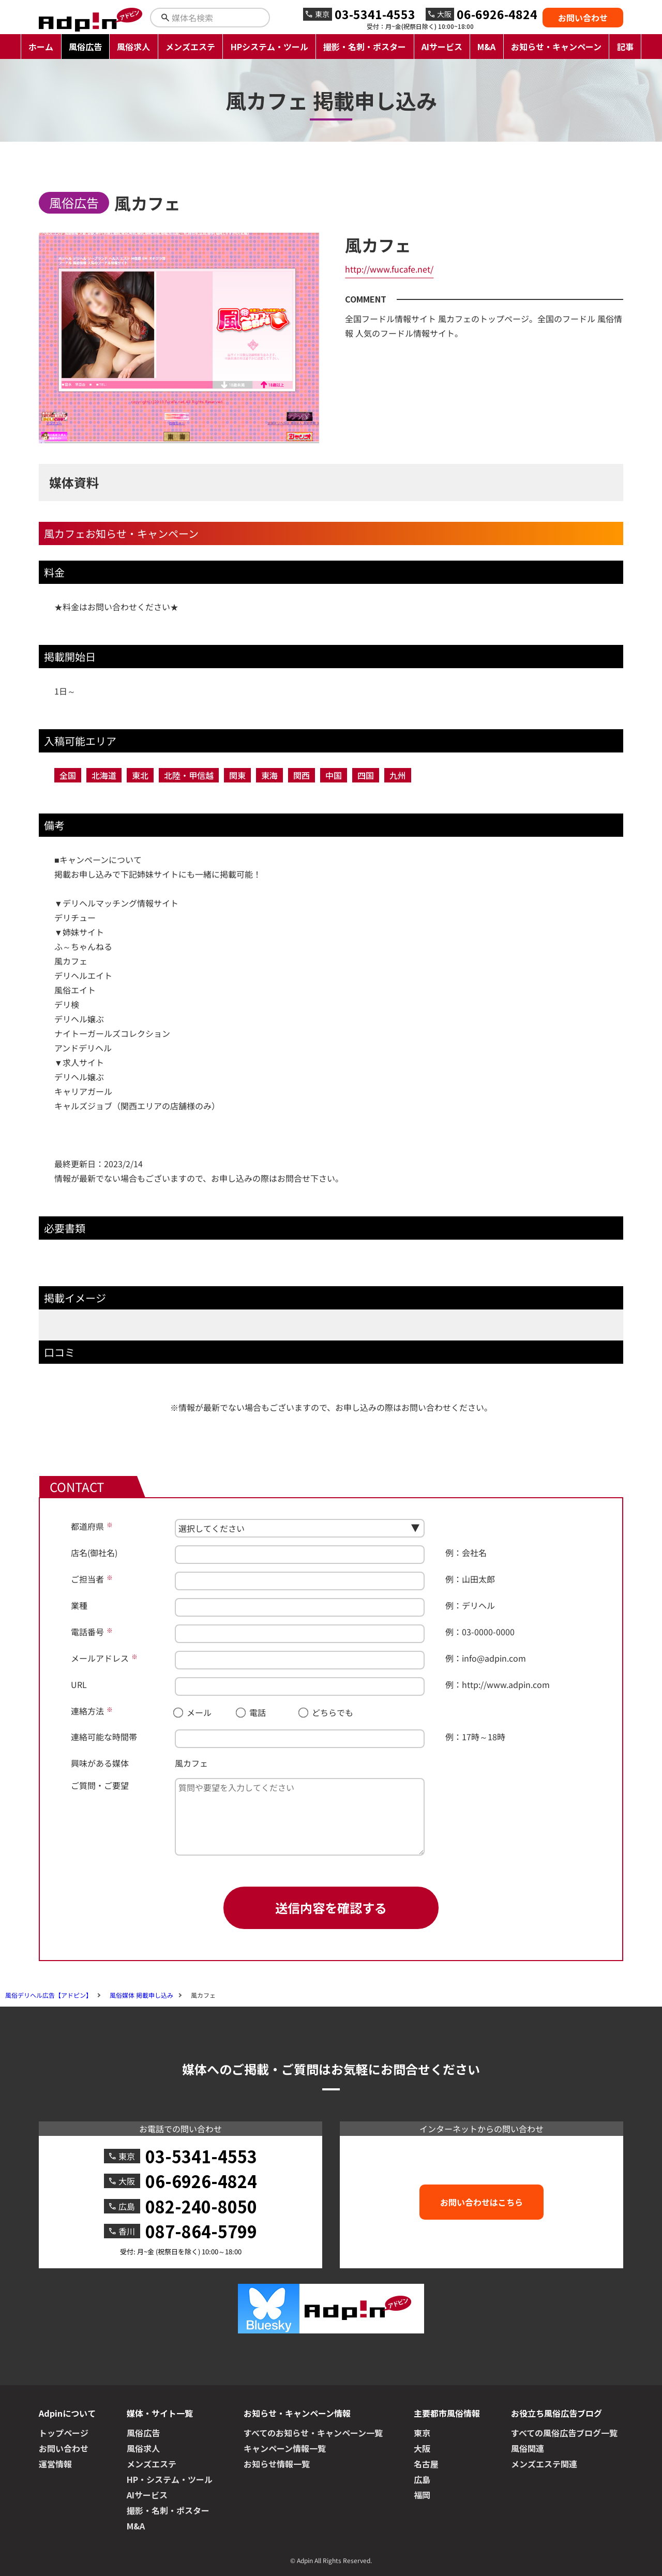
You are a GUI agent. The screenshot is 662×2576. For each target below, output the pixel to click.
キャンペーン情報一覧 (285, 2448)
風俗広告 (85, 46)
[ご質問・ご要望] (300, 1817)
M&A (486, 46)
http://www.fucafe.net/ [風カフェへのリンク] (389, 269)
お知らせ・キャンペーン (556, 46)
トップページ (63, 2433)
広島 (422, 2479)
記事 (625, 46)
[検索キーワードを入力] (219, 17)
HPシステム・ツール (269, 46)
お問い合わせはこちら (481, 2202)
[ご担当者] (300, 1581)
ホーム (40, 46)
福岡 (422, 2495)
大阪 (422, 2448)
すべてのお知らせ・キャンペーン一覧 (313, 2433)
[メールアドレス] (300, 1660)
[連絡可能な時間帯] (300, 1738)
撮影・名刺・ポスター (364, 46)
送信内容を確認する (331, 1908)
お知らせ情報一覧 (277, 2464)
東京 (422, 2433)
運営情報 (55, 2464)
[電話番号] (300, 1633)
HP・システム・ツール (170, 2479)
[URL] (300, 1686)
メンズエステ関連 (544, 2464)
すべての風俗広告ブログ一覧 (564, 2433)
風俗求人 (133, 46)
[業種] (300, 1607)
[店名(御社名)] (300, 1554)
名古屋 (426, 2464)
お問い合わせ (583, 17)
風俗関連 (527, 2448)
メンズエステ (190, 46)
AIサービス (442, 46)
